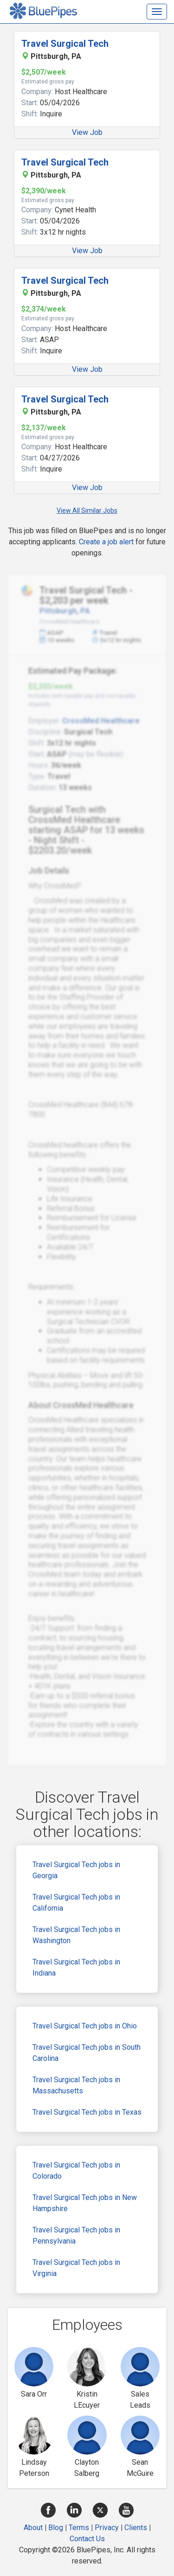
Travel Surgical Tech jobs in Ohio (84, 2025)
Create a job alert (106, 541)
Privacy (107, 2527)
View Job (87, 132)
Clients (135, 2527)
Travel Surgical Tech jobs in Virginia (76, 2268)
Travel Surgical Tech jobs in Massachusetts (76, 2085)
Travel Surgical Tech (65, 43)
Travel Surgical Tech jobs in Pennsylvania (76, 2235)
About (33, 2527)
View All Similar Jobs (87, 510)
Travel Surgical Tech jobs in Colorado (76, 2171)
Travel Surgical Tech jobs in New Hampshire (84, 2203)
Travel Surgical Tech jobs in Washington (76, 1935)
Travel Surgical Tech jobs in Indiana (76, 1967)
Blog (55, 2527)
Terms (79, 2527)
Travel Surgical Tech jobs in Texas (87, 2112)
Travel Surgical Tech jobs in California (76, 1903)
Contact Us (87, 2538)
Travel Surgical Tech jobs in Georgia (76, 1870)
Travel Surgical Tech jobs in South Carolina (86, 2053)
